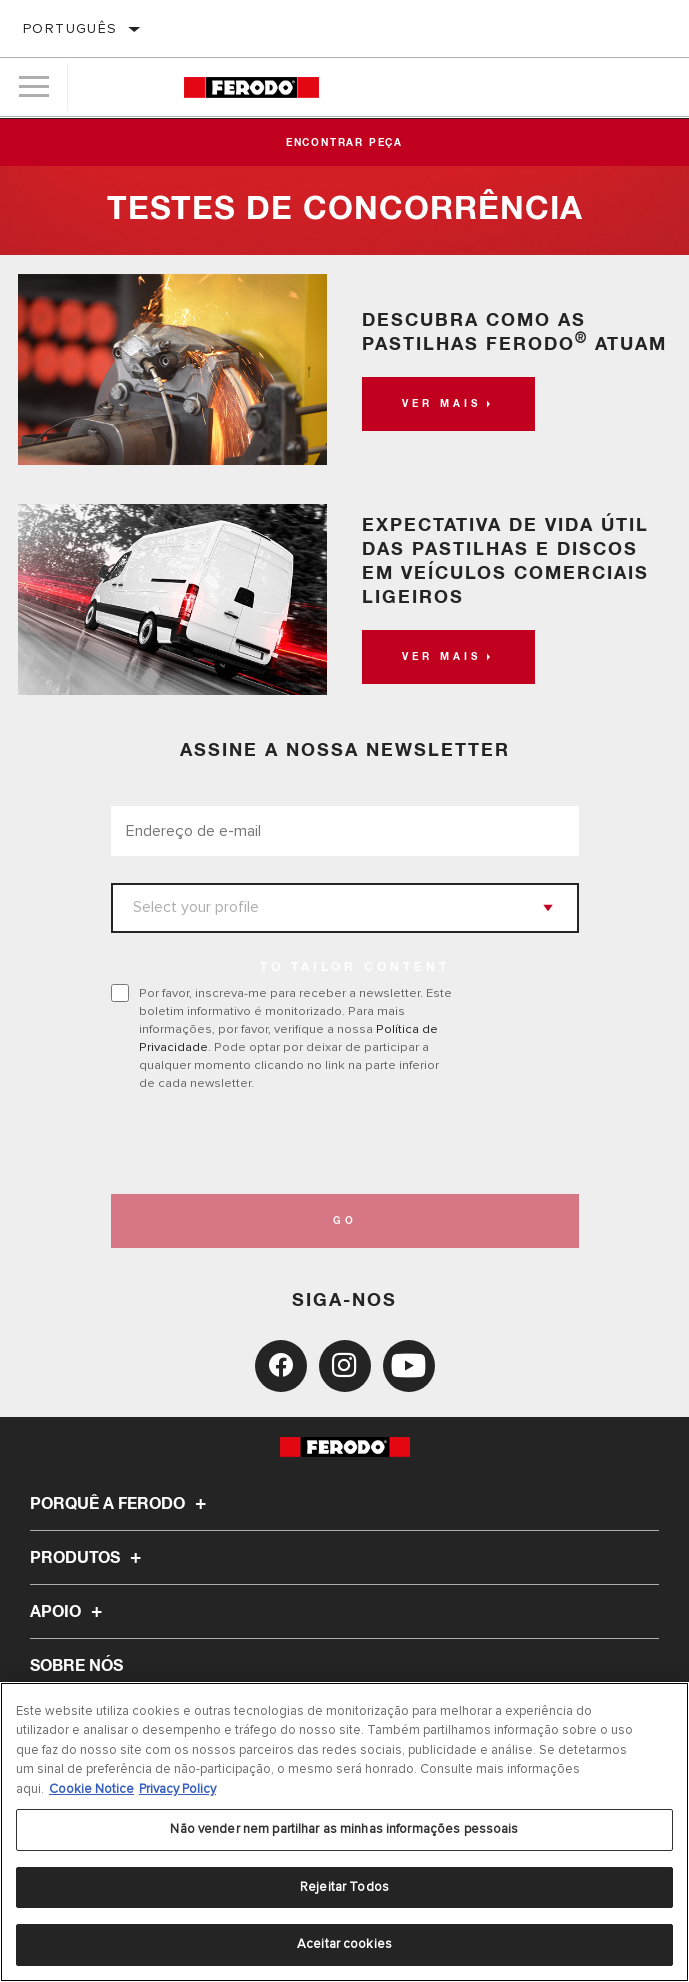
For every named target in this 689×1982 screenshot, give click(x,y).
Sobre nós (76, 1666)
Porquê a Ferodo (121, 1504)
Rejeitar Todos (344, 1888)
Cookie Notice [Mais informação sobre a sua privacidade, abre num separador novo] (91, 1789)
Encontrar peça (344, 143)
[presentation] (278, 1143)
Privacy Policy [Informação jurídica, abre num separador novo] (177, 1789)
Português (70, 28)
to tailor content (355, 968)
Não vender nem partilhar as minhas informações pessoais (344, 1830)
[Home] (251, 87)
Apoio (69, 1612)
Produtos (88, 1558)
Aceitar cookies (344, 1945)
